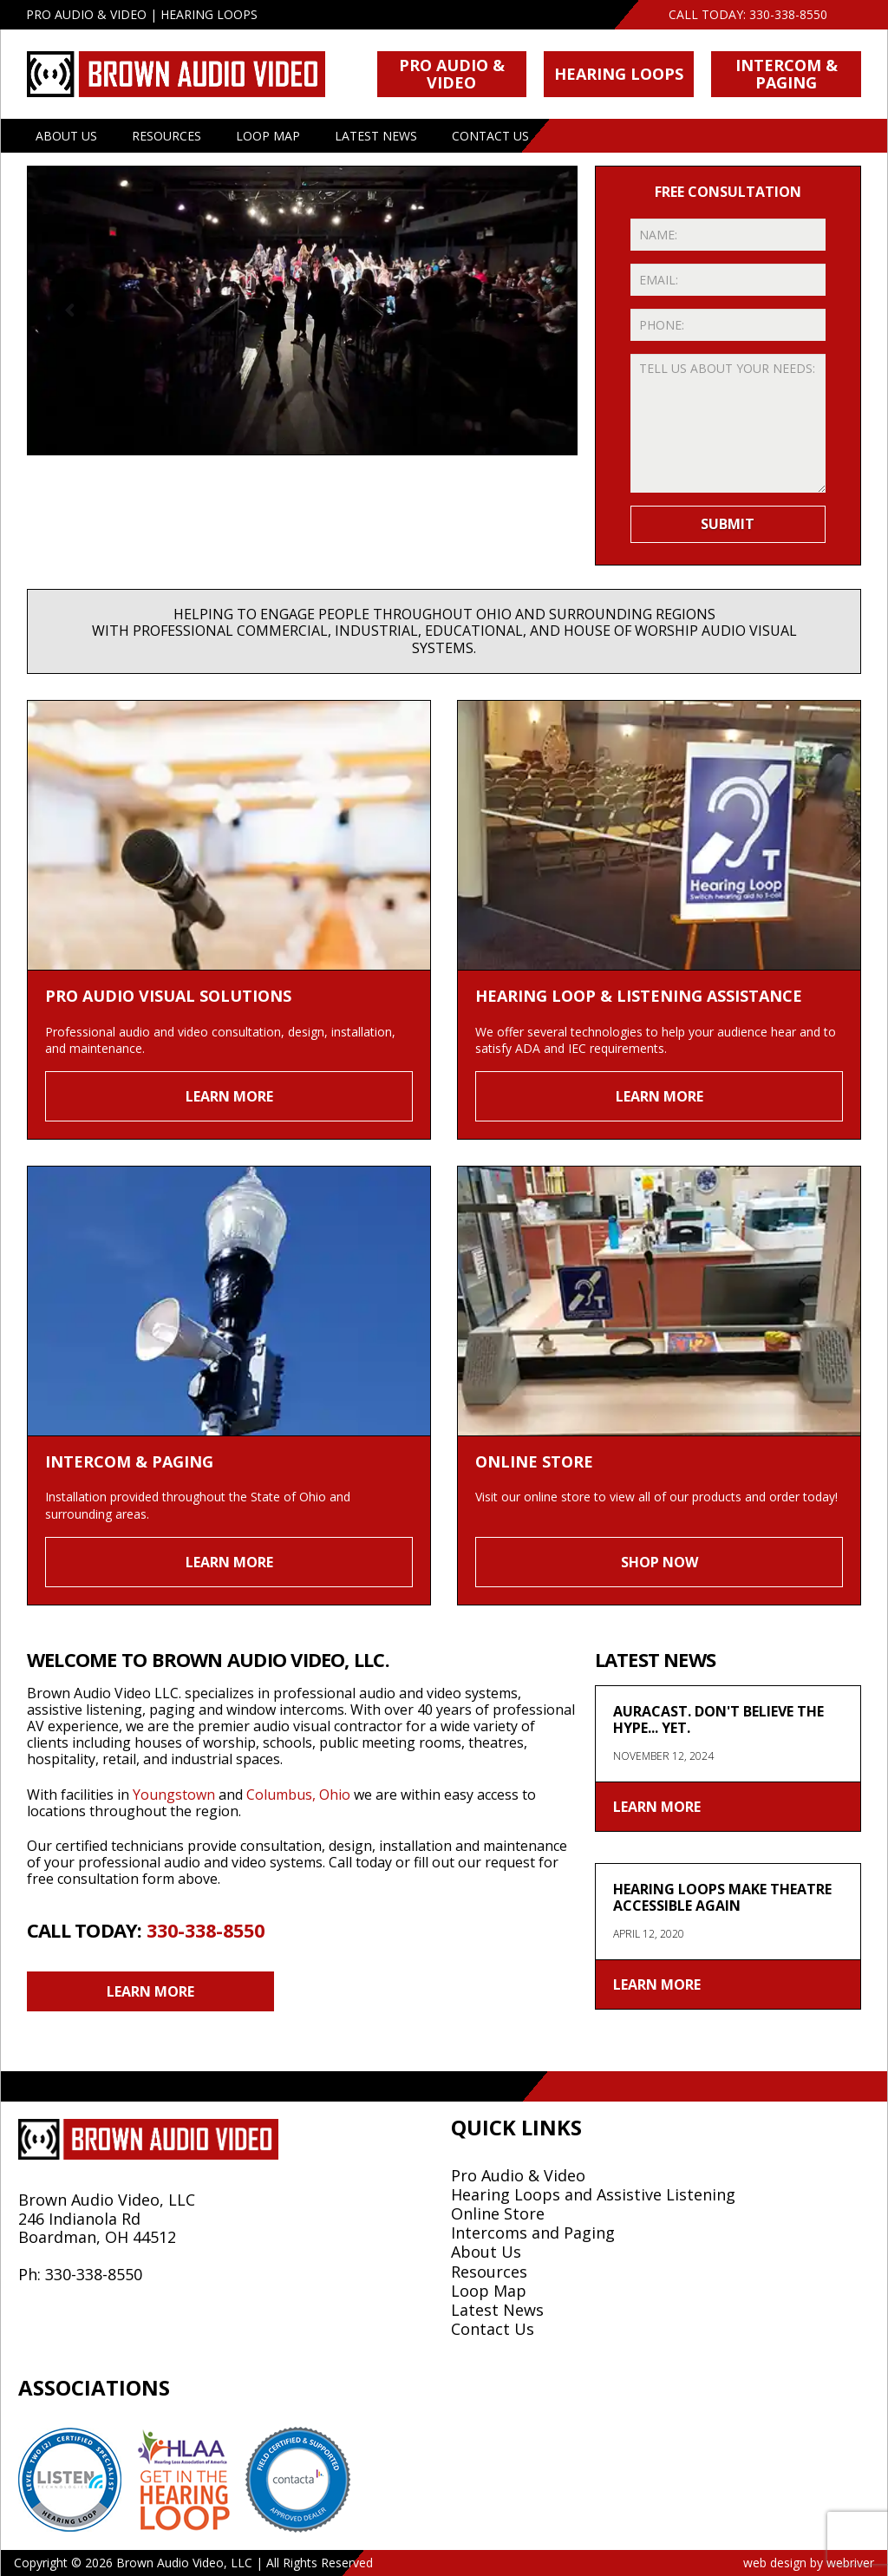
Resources (166, 135)
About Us (66, 135)
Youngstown (174, 1794)
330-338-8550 (788, 14)
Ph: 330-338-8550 (80, 2274)
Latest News (376, 135)
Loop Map (268, 135)
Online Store (498, 2213)
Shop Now (659, 1562)
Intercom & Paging (786, 73)
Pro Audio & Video (452, 73)
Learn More (229, 1096)
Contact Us (490, 135)
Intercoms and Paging (533, 2232)
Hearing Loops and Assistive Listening (593, 2194)
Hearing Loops (618, 73)
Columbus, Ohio (298, 1794)
